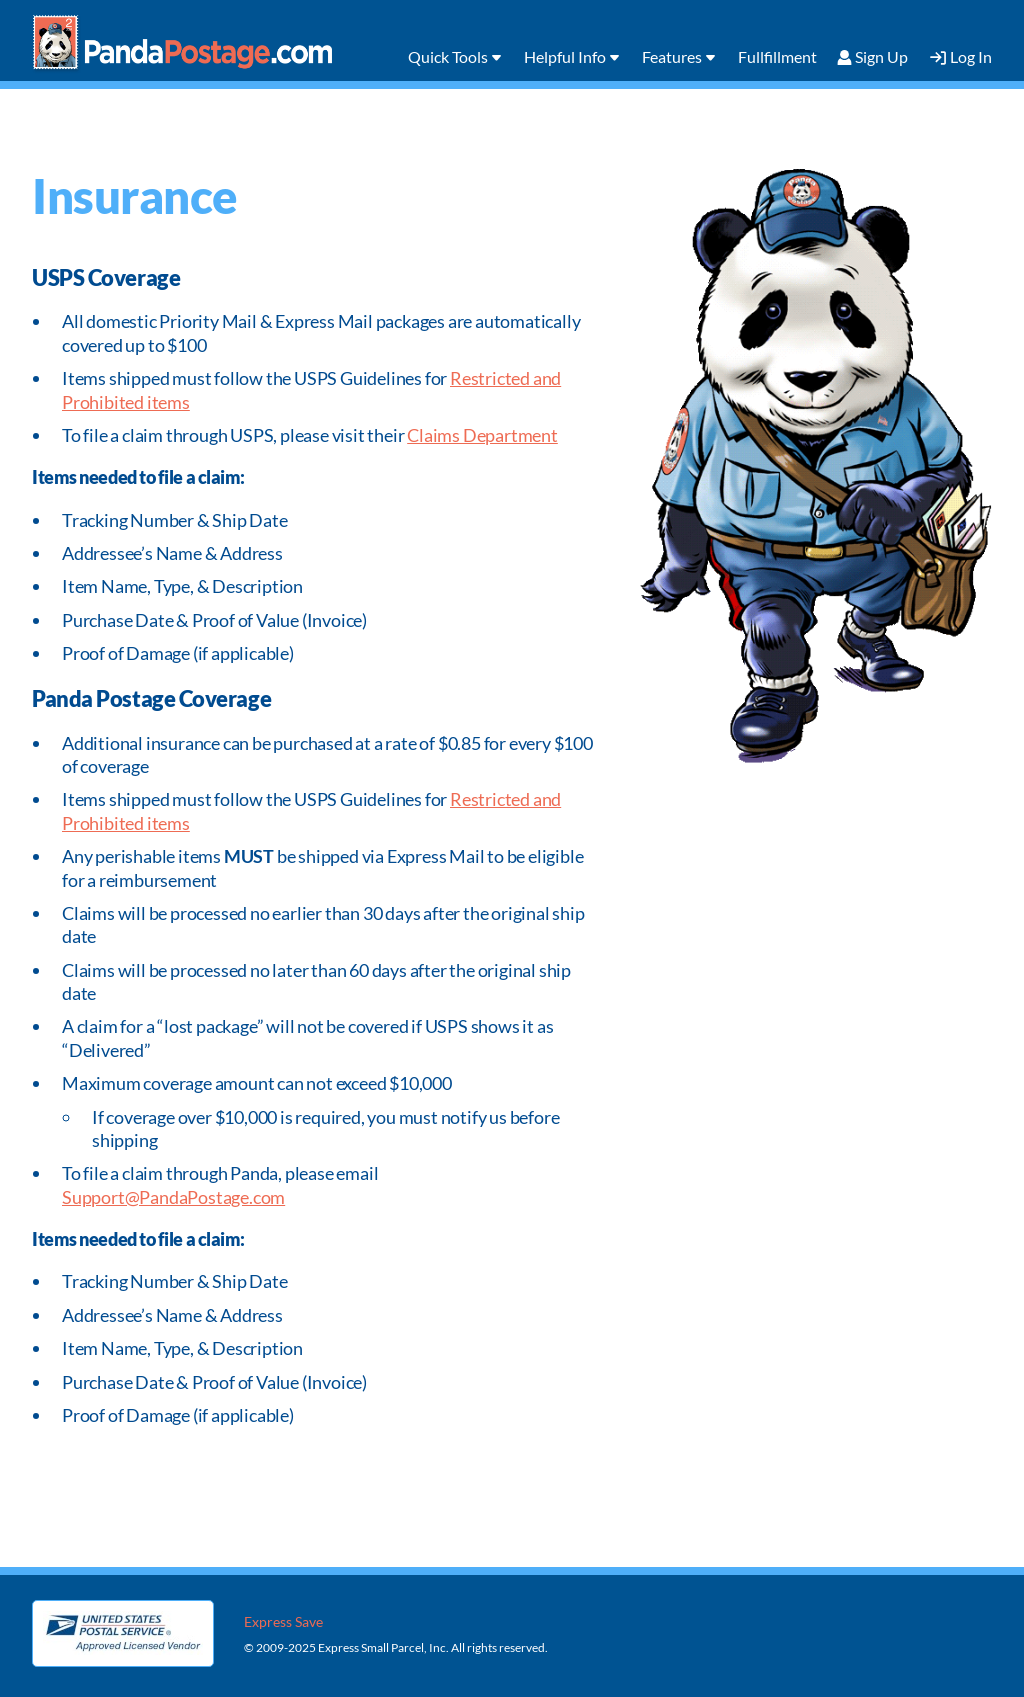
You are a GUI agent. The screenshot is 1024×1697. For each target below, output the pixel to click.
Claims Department (482, 435)
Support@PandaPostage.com (173, 1197)
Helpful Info (565, 56)
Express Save (283, 1621)
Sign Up (881, 56)
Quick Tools (448, 56)
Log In (971, 56)
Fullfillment (777, 56)
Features (672, 56)
